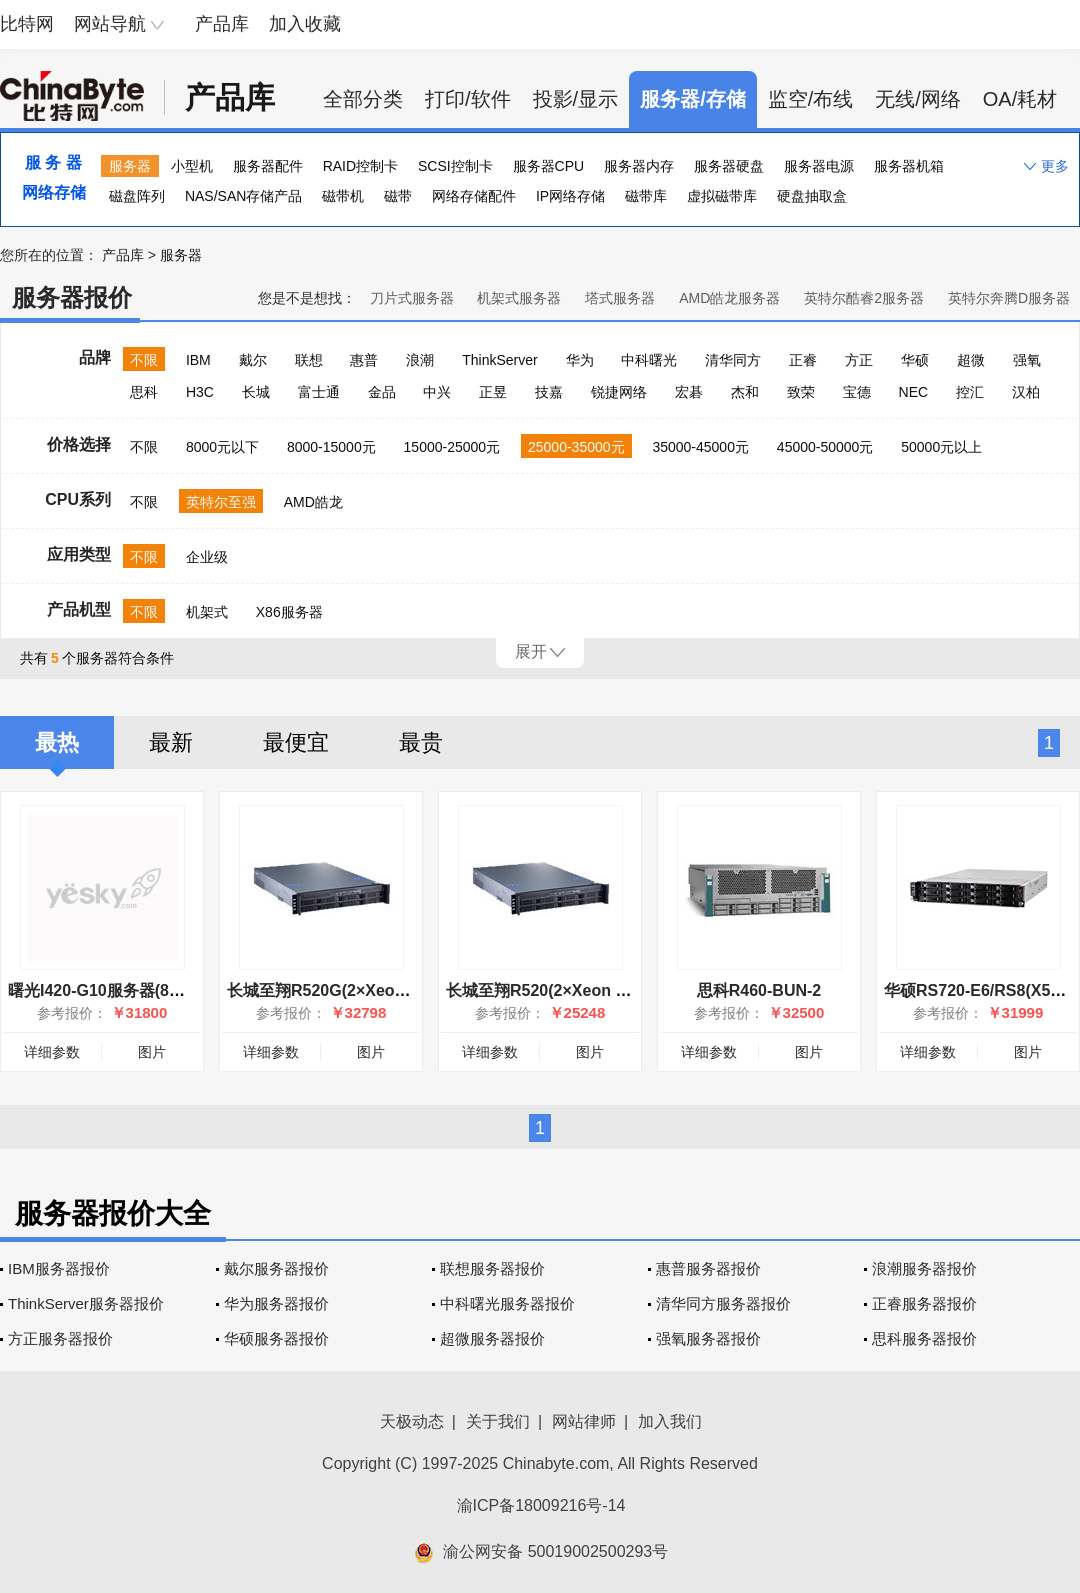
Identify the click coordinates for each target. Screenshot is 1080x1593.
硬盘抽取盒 (812, 196)
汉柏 (1026, 392)
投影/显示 (576, 99)
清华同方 (733, 360)
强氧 (1027, 360)
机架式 (207, 612)
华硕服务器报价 (276, 1338)
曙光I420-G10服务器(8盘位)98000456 (142, 990)
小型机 (192, 166)
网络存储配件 (474, 196)
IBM (198, 360)
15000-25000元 (452, 447)
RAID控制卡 (360, 166)
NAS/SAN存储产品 (243, 196)
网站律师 (584, 1421)
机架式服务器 (519, 298)
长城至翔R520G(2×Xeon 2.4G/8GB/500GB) (384, 990)
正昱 (493, 392)
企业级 (207, 557)
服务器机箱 (909, 166)
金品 (382, 392)
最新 (171, 742)
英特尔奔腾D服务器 (1009, 298)
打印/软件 (468, 99)
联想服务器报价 (492, 1268)
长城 (256, 392)
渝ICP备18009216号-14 (541, 1505)
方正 (859, 360)
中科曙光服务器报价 (507, 1303)
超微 (971, 360)
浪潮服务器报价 (924, 1268)
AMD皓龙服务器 (729, 298)
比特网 (27, 24)
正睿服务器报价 (924, 1303)
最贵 (421, 742)
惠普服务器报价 (708, 1268)
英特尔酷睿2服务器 (864, 298)
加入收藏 (305, 24)
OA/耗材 (1020, 99)
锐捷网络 (619, 392)
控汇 (970, 392)
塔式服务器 (620, 298)
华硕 (915, 360)
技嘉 (549, 392)
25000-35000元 (576, 447)
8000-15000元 (331, 447)
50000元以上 (941, 447)
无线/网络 (918, 99)
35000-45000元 (700, 447)
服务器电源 (819, 166)
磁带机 (343, 196)
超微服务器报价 (492, 1338)
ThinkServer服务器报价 (86, 1303)
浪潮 (420, 360)
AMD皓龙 (313, 502)
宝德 (857, 392)
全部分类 (363, 99)
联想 (309, 360)
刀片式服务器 (412, 298)
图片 (152, 1052)
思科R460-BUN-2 (759, 990)
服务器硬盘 (729, 166)
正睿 (803, 360)
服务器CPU (549, 166)
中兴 (437, 392)
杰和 (745, 392)
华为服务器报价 (276, 1303)
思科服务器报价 (924, 1338)
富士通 (319, 392)
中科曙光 (649, 360)
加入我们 (670, 1421)
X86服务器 (289, 612)
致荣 (801, 392)
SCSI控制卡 (455, 166)
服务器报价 (72, 297)
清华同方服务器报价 (723, 1303)
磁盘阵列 (137, 196)
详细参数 (52, 1052)
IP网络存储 (570, 196)
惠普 (364, 360)
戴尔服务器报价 (276, 1268)
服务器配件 (268, 166)
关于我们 (498, 1421)
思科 (144, 392)
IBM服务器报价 (59, 1268)
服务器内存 (639, 166)
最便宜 (296, 742)
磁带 (398, 196)
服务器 (130, 166)
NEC (914, 392)
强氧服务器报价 (708, 1338)
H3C (200, 392)
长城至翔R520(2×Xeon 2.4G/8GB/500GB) (597, 990)
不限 (144, 360)
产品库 (222, 24)
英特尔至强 (221, 502)
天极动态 (412, 1421)
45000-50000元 (825, 447)
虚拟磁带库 (722, 196)
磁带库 (646, 196)
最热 (57, 742)
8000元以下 (222, 447)
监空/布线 (811, 99)
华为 (580, 360)
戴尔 (253, 360)
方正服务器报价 (60, 1338)
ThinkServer (499, 360)
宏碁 (689, 392)
